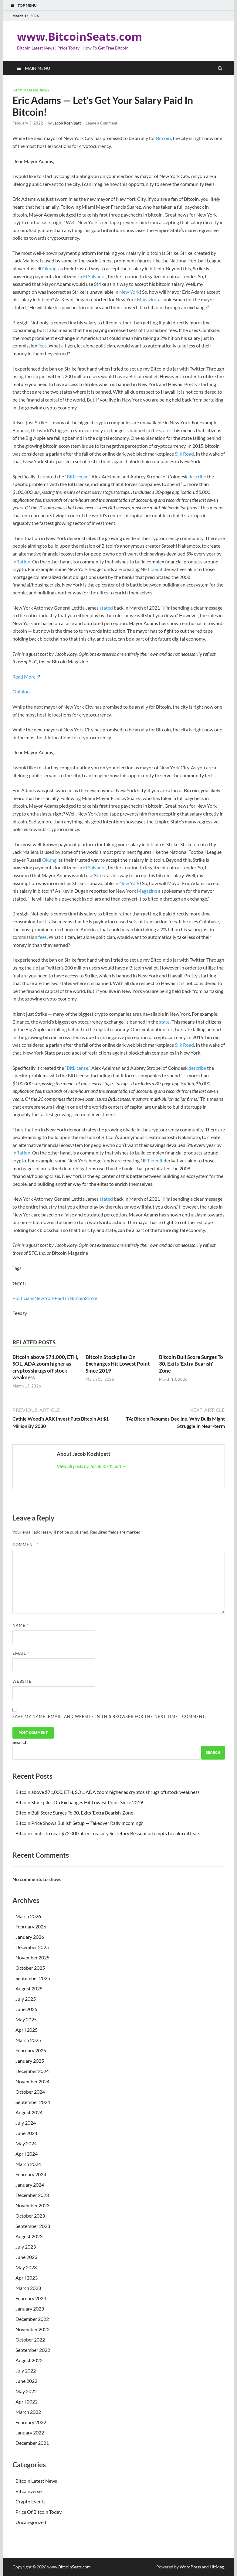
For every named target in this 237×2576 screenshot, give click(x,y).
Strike (91, 1298)
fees (42, 345)
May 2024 (26, 2143)
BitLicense (77, 476)
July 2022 (25, 2370)
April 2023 (26, 2277)
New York (129, 292)
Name (20, 1625)
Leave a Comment (101, 123)
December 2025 (32, 1947)
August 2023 (28, 2236)
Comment (25, 1544)
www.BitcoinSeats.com (79, 36)
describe (197, 476)
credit (157, 569)
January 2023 (29, 2308)
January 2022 (29, 2432)
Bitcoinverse (28, 2491)
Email (20, 1653)
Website (22, 1681)
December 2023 (32, 2195)
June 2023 (26, 2257)
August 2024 (28, 2112)
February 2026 (30, 1926)
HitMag (217, 2566)
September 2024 (32, 2102)
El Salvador (94, 276)
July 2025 (25, 1999)
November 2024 (32, 2081)
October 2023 (30, 2216)
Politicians (23, 1298)
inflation (21, 561)
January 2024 (29, 2185)
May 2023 (26, 2267)
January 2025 (29, 2061)
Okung (49, 268)
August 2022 (28, 2360)
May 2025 (26, 2019)
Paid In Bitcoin (70, 1298)
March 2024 (28, 2164)
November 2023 (32, 2205)
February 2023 (30, 2298)
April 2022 (26, 2401)
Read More (24, 676)
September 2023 (32, 2226)
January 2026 (29, 1937)
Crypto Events (30, 2501)
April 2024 (26, 2154)
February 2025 (30, 2050)
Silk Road (184, 454)
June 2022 (26, 2381)
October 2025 (30, 1968)
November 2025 (32, 1957)
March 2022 (28, 2412)
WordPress (190, 2566)
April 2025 (26, 2030)
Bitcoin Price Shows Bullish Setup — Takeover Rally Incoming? (79, 1823)
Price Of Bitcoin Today (38, 2512)
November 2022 (32, 2329)
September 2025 (32, 1978)
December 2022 (32, 2319)
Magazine (147, 299)
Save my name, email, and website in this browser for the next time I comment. (109, 1716)
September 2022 (32, 2350)
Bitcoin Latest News (30, 90)
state (164, 430)
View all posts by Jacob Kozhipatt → (92, 1466)
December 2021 (32, 2443)
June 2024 (26, 2133)
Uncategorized (30, 2522)
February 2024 (30, 2174)
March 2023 (28, 2288)
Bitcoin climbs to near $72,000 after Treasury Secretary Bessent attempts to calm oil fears (107, 1833)
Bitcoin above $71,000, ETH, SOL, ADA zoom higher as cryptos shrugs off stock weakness (45, 1367)
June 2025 (26, 2009)
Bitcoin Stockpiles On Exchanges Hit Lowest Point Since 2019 (118, 1364)
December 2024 (32, 2071)
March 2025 (28, 2040)
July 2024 (25, 2123)
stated (106, 608)
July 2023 (25, 2246)
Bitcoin (163, 138)
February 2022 (30, 2422)
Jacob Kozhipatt (67, 123)
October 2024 (30, 2092)
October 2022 (30, 2339)
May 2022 (26, 2391)
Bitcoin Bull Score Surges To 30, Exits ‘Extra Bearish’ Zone (191, 1364)
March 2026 (28, 1916)
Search (20, 1742)
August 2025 (28, 1988)
